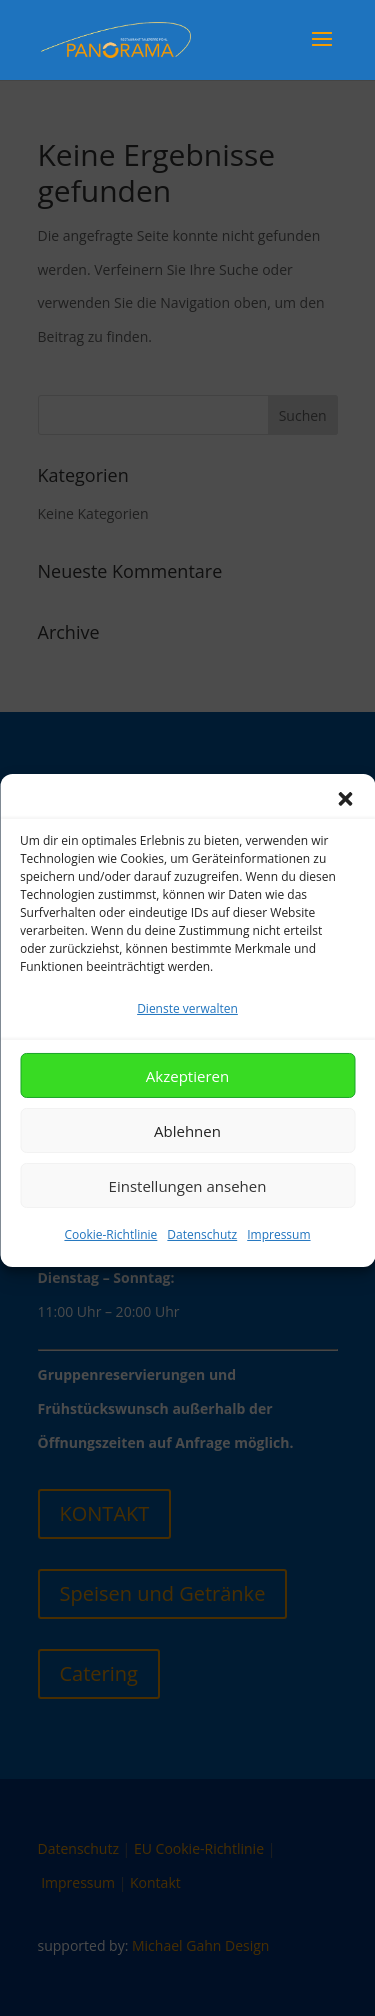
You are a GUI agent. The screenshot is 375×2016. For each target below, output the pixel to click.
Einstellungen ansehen (188, 1210)
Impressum (278, 1258)
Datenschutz (202, 1258)
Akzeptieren (187, 1100)
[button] (345, 823)
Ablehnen (187, 1155)
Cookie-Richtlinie (110, 1258)
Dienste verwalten (187, 1032)
